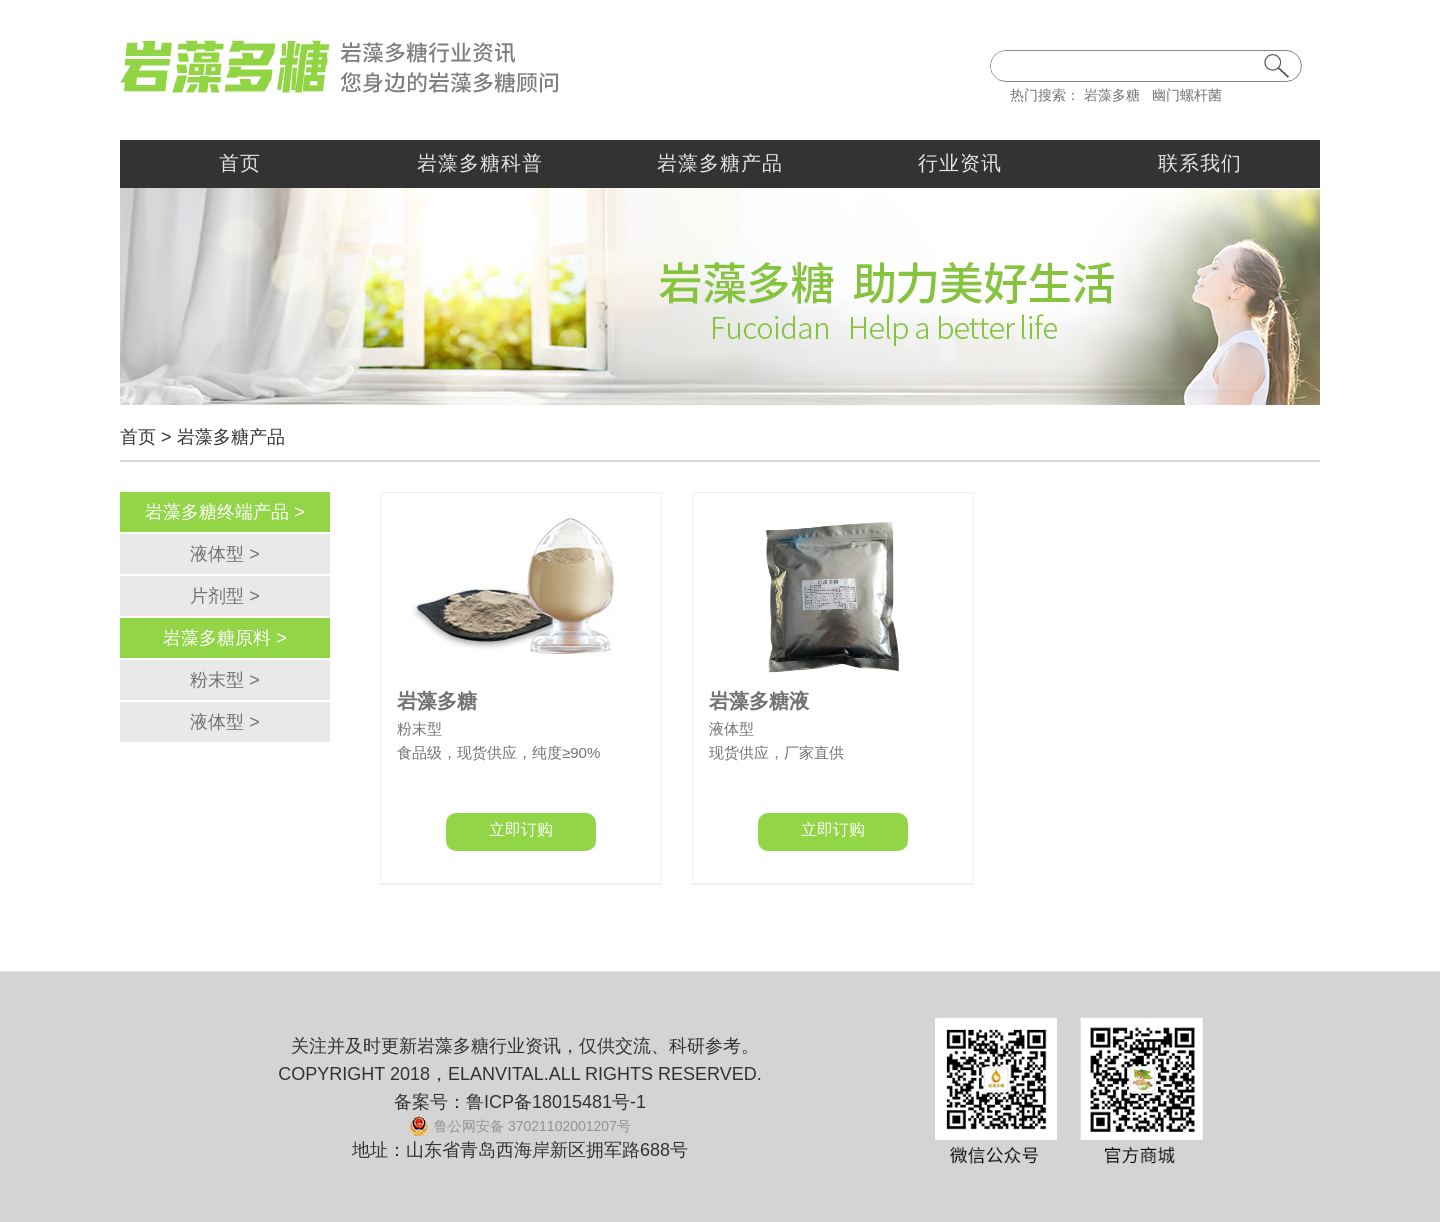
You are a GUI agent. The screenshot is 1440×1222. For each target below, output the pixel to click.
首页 (240, 163)
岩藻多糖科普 (480, 163)
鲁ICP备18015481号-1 (556, 1102)
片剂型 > (225, 596)
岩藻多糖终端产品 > (225, 512)
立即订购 (521, 829)
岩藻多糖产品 (720, 163)
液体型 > (225, 554)
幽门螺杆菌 (1187, 95)
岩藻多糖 (1112, 95)
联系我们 (1200, 163)
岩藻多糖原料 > (225, 638)
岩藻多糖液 (759, 701)
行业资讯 (960, 163)
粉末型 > (225, 680)
